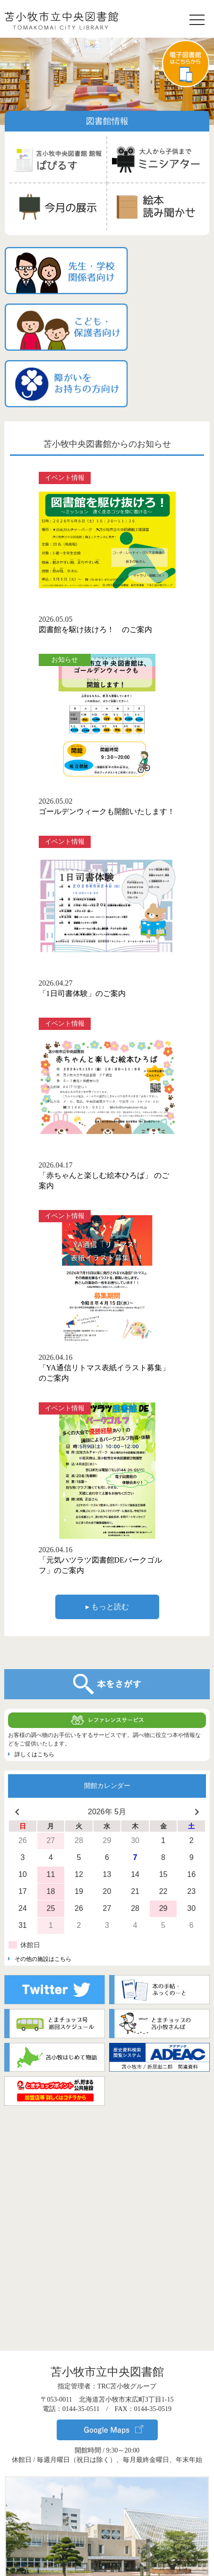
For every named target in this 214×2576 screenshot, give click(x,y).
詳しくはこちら (34, 1680)
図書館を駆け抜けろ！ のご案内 (95, 555)
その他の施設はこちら (43, 1885)
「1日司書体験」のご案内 (82, 919)
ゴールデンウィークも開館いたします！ (107, 737)
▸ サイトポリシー (107, 2561)
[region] (107, 80)
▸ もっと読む (107, 1533)
